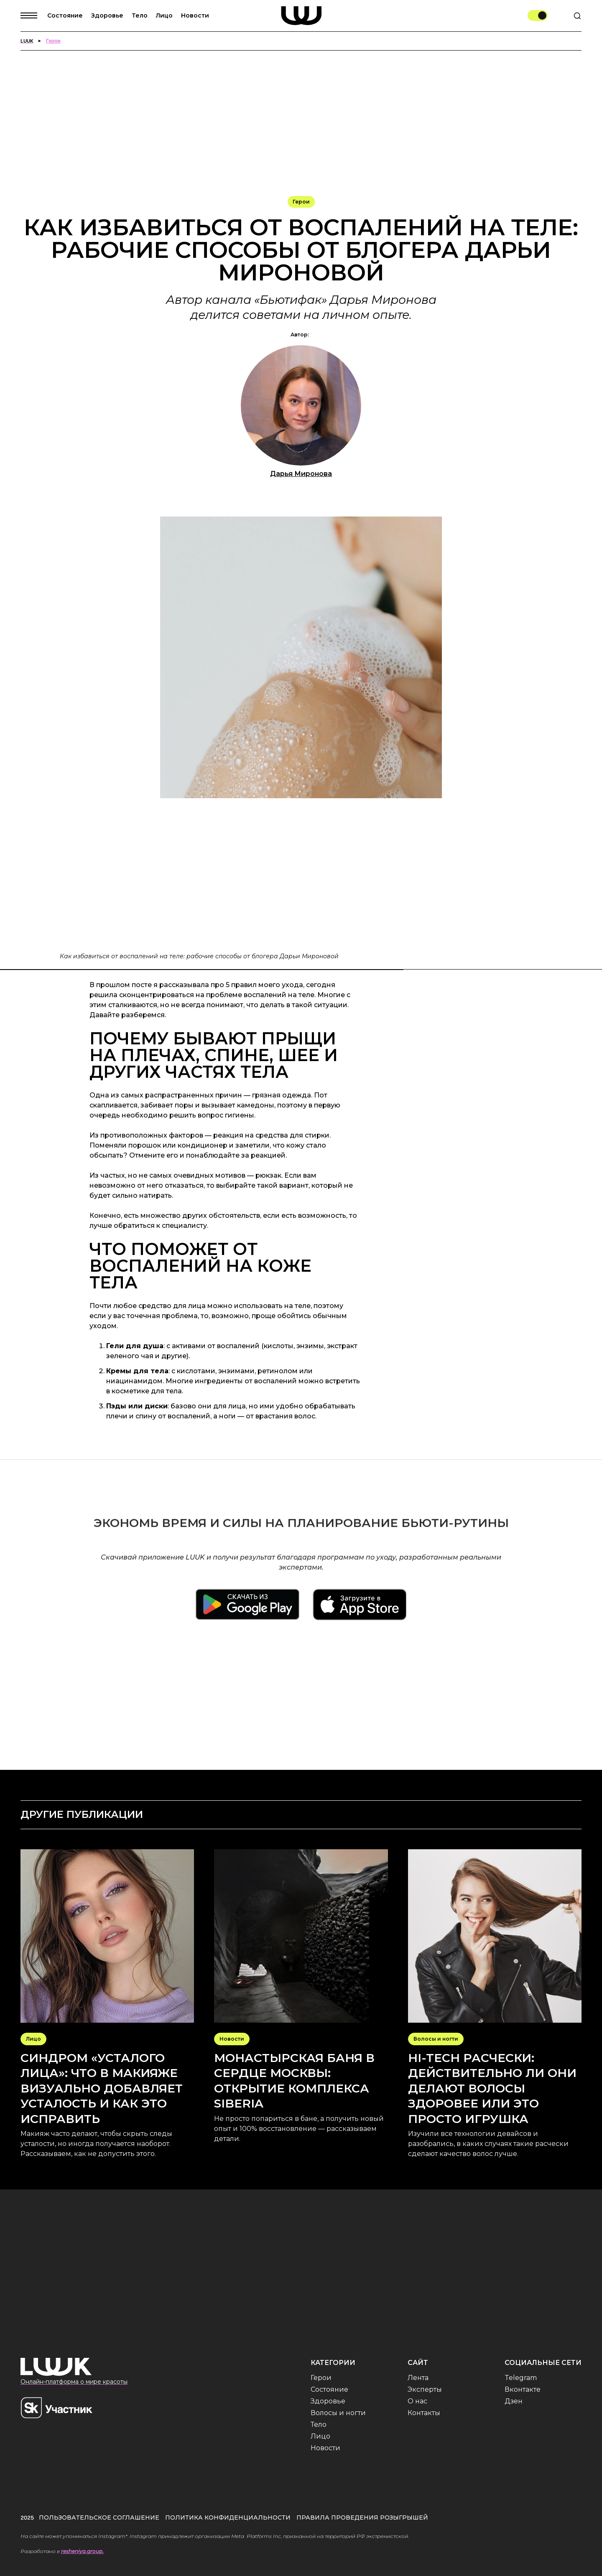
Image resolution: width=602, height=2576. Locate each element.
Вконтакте (523, 2389)
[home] (301, 15)
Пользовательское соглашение (99, 2517)
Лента (418, 2378)
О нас (417, 2401)
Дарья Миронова (301, 474)
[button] (33, 15)
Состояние (65, 15)
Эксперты (425, 2389)
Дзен (514, 2401)
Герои (321, 2378)
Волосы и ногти (338, 2413)
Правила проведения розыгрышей (362, 2517)
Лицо (164, 15)
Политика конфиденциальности (228, 2517)
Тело (140, 15)
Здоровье (107, 15)
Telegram (521, 2378)
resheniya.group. (82, 2551)
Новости (195, 15)
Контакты (424, 2413)
